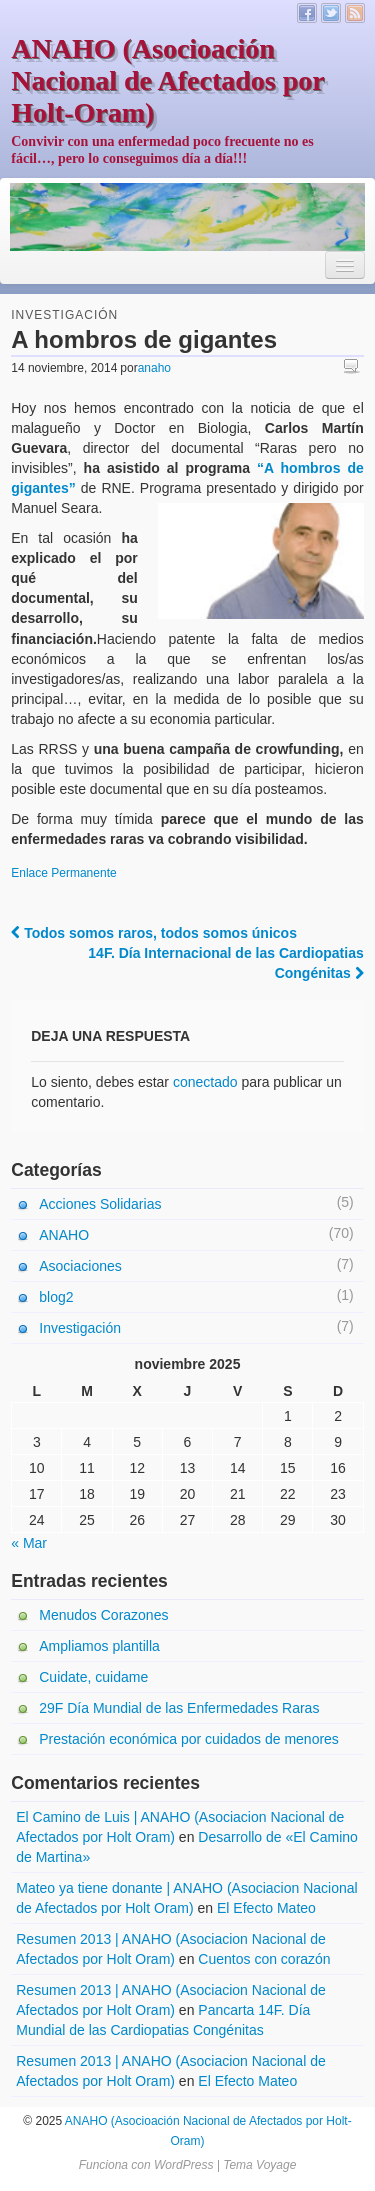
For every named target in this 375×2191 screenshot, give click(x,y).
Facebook (307, 13)
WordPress (183, 2165)
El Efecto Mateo (266, 1908)
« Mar (29, 1543)
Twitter (331, 13)
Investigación (64, 315)
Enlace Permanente (63, 873)
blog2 (56, 1297)
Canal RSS (355, 13)
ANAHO (64, 1235)
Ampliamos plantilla (99, 1646)
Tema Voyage (259, 2165)
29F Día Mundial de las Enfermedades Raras (179, 1708)
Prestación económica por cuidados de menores (189, 1739)
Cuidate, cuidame (93, 1677)
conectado (205, 1082)
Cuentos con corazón (264, 1959)
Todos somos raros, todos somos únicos (154, 933)
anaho (154, 368)
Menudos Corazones (103, 1615)
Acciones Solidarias (100, 1204)
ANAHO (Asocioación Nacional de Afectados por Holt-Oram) (167, 80)
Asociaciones (80, 1266)
